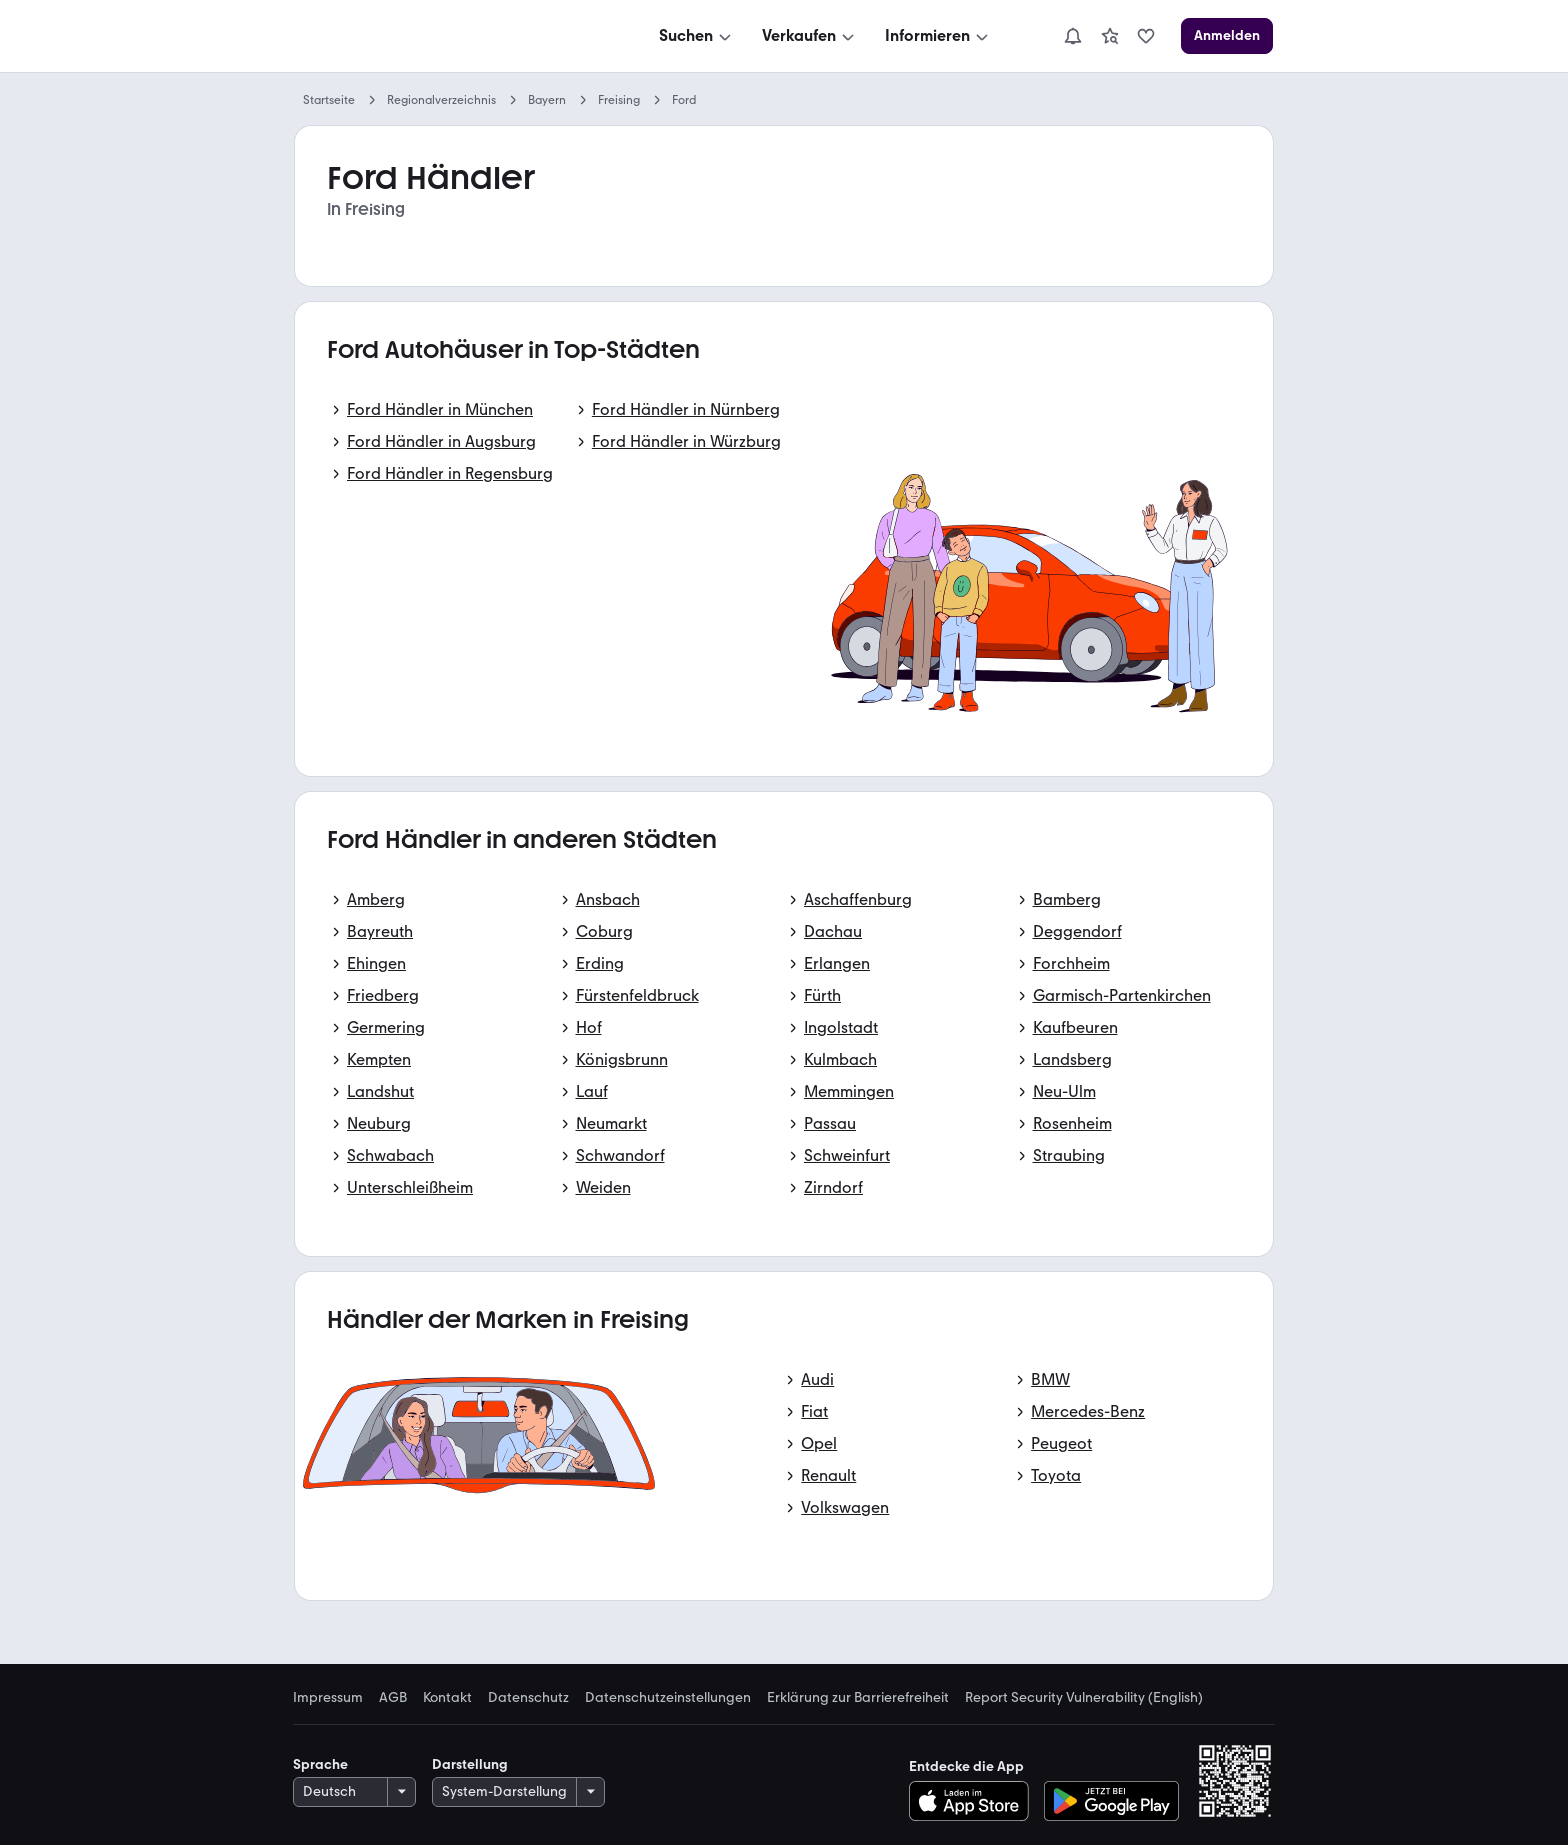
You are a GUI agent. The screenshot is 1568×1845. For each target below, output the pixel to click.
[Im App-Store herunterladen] (974, 1801)
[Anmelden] (1227, 36)
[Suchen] (697, 36)
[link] (1110, 36)
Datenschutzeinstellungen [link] (668, 1698)
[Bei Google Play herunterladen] (1111, 1801)
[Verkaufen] (810, 36)
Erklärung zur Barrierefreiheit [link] (858, 1698)
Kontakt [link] (447, 1698)
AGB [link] (393, 1698)
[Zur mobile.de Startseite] (445, 36)
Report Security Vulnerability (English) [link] (1084, 1698)
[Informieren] (938, 36)
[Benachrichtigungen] (1073, 36)
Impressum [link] (328, 1698)
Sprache (320, 1764)
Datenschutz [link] (528, 1698)
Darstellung (470, 1764)
